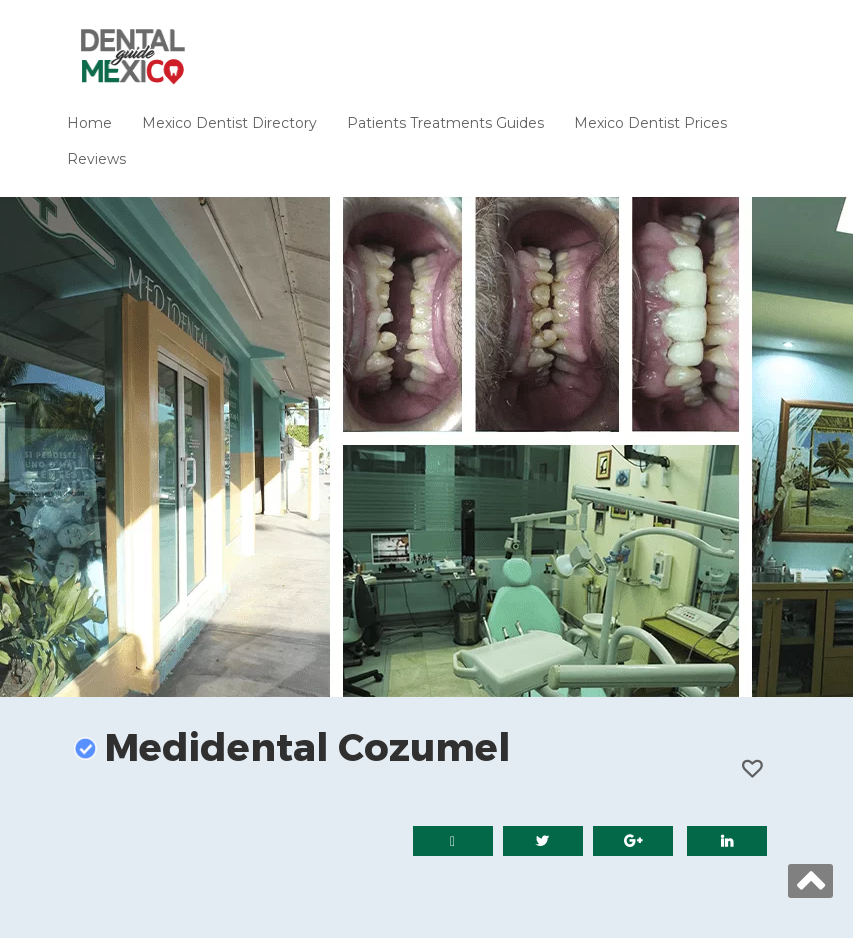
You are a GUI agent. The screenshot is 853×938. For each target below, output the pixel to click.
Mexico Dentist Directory (229, 123)
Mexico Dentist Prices (650, 123)
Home (89, 123)
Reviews (96, 159)
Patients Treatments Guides (445, 123)
